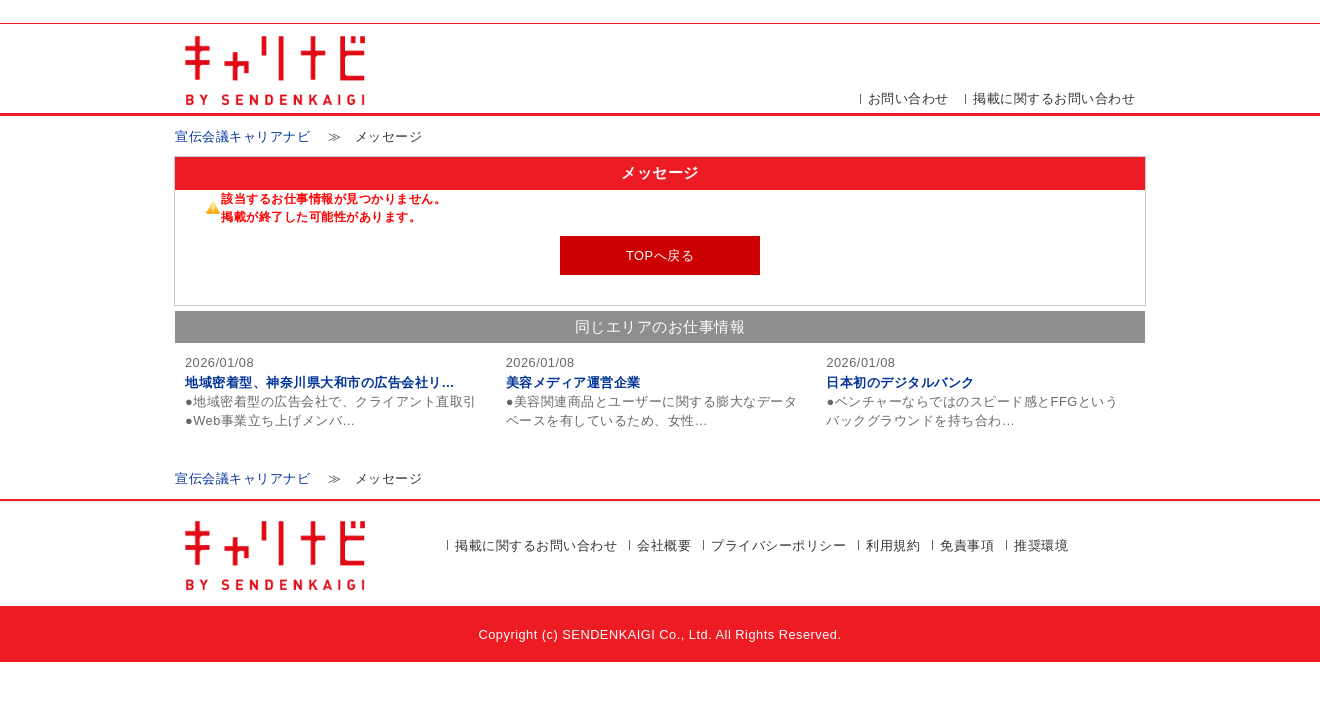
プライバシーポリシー (778, 545)
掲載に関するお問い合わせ (1054, 98)
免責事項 (967, 545)
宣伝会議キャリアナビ (242, 136)
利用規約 (893, 545)
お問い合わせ (908, 98)
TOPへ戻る (660, 255)
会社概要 (664, 545)
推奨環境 (1041, 545)
